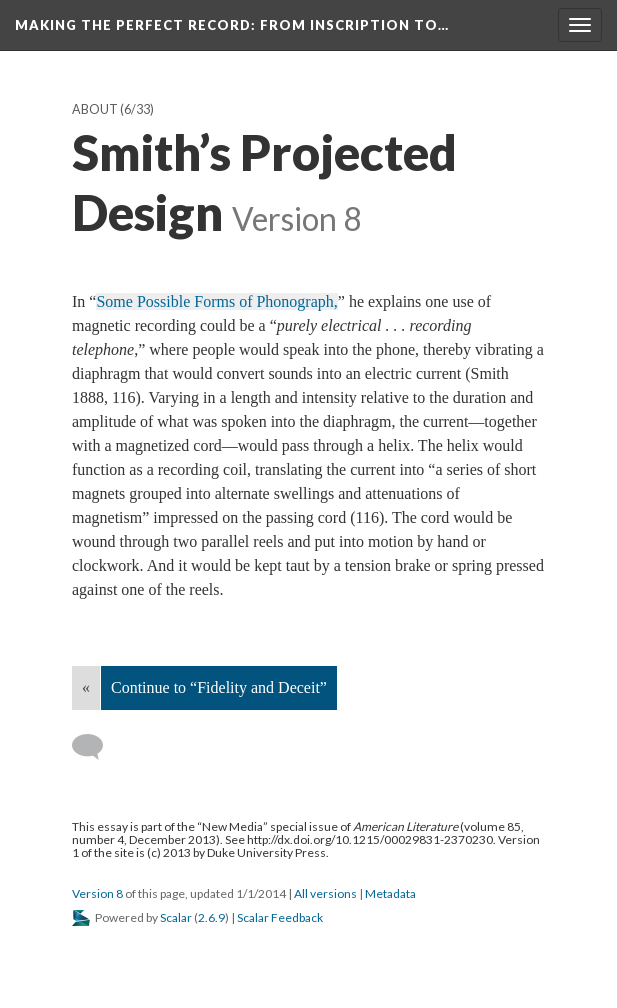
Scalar (176, 917)
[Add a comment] (96, 747)
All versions (325, 893)
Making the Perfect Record (232, 25)
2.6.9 (211, 917)
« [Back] (86, 687)
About (95, 109)
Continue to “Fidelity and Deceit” (219, 687)
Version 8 (97, 893)
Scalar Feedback (280, 917)
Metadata (390, 893)
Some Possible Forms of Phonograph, (216, 301)
